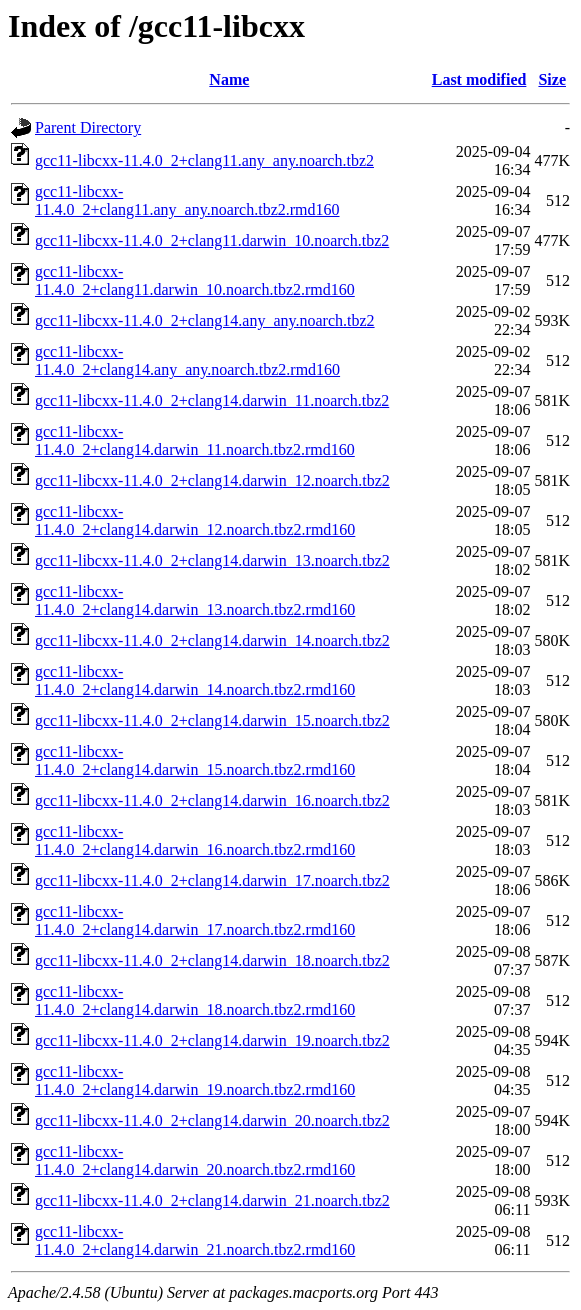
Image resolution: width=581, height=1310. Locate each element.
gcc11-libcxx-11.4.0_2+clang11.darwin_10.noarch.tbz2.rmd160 (195, 280)
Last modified (479, 79)
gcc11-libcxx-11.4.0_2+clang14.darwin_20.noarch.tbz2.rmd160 (195, 1160)
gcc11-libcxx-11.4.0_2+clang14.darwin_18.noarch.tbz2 (212, 960)
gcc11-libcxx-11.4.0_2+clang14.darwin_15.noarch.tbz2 (212, 720)
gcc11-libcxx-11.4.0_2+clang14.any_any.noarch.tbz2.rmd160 (187, 360)
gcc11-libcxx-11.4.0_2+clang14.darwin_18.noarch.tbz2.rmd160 (195, 1000)
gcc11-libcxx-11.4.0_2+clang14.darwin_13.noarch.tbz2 (212, 560)
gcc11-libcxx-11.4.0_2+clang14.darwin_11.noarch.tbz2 (212, 400)
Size (552, 79)
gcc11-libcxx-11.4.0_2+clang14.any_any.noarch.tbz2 (205, 320)
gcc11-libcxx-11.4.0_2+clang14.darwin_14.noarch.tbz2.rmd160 (195, 680)
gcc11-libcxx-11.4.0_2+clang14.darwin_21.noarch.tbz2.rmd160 (195, 1240)
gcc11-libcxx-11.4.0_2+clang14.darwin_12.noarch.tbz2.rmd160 (195, 520)
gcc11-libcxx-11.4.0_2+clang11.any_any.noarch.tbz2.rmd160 (187, 200)
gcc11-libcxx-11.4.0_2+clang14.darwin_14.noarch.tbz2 (212, 640)
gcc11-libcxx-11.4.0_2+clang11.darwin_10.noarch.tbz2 (212, 240)
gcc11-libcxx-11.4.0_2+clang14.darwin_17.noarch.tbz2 (212, 880)
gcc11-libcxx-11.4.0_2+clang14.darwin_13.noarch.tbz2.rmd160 (195, 600)
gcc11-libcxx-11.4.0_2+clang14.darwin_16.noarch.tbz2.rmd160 (195, 840)
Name (229, 79)
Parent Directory (88, 127)
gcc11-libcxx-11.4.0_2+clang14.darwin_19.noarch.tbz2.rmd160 (195, 1080)
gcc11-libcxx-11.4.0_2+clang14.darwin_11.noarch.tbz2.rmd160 (195, 440)
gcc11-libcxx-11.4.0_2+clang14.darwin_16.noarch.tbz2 (212, 800)
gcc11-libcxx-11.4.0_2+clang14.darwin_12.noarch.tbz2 (212, 480)
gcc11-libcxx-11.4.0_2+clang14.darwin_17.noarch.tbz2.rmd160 (195, 920)
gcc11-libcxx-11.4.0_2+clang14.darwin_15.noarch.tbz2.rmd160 (195, 760)
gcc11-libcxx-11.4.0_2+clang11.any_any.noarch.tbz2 (204, 160)
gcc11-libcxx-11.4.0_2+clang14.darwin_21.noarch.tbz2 (212, 1200)
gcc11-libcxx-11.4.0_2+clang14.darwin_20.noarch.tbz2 (212, 1120)
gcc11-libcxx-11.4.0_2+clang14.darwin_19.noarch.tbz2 (212, 1040)
